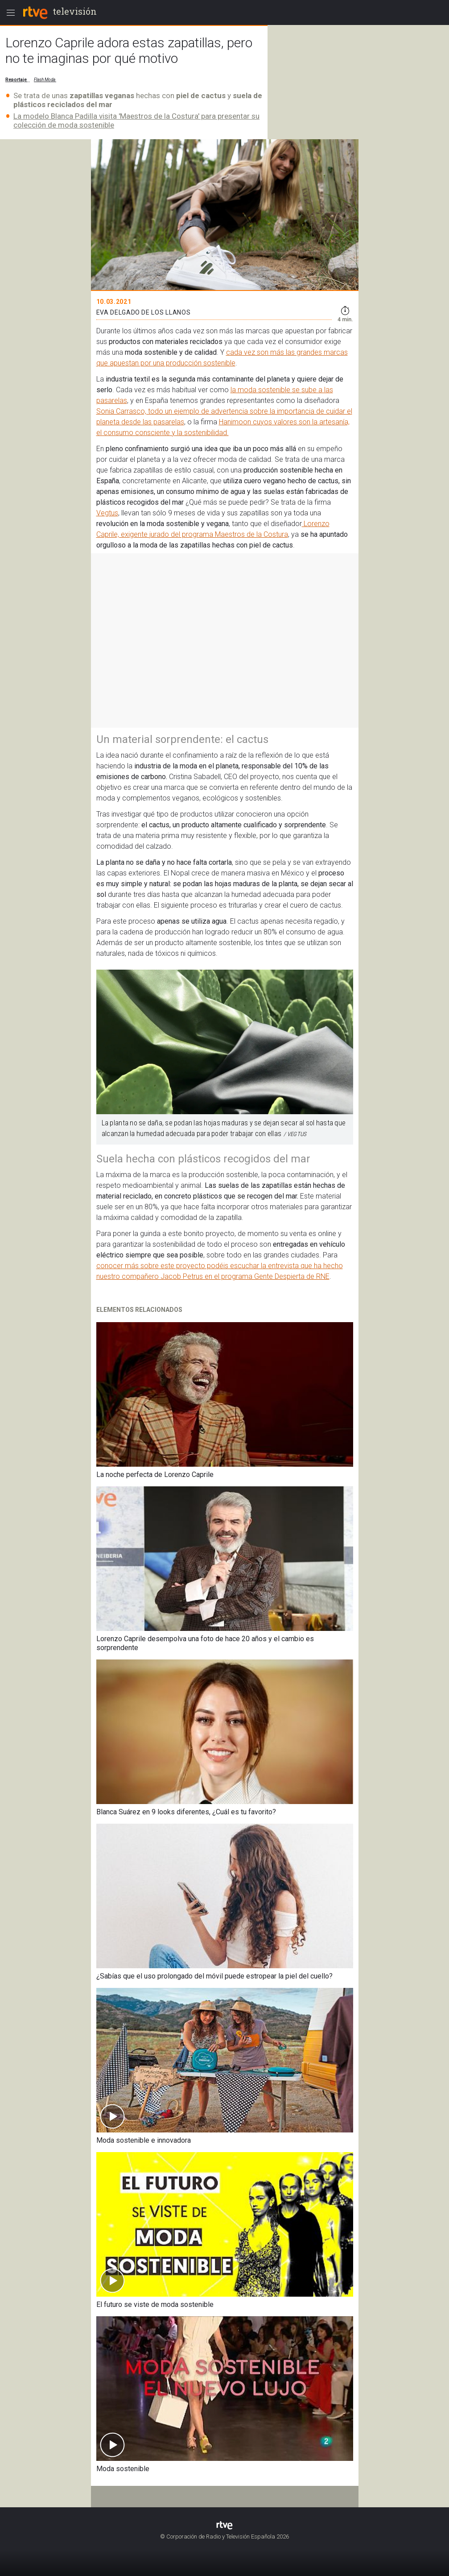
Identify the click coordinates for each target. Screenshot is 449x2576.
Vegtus (107, 513)
